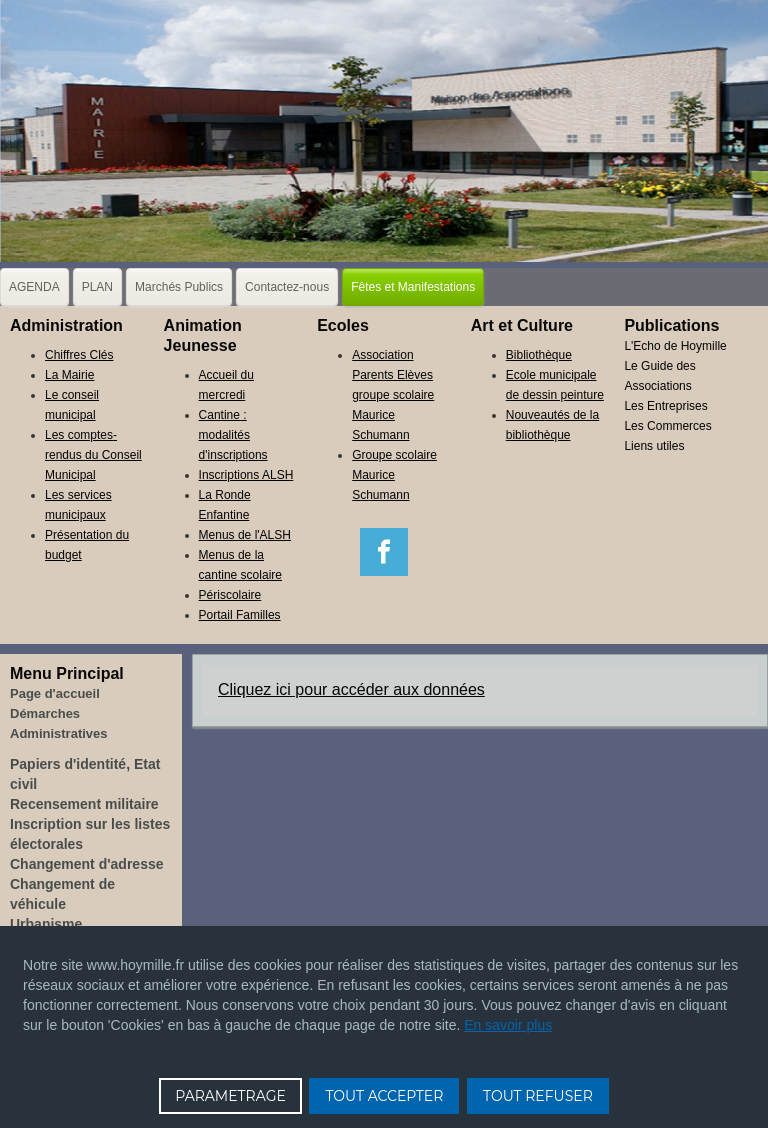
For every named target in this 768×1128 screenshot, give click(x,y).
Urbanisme (46, 924)
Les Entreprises (665, 406)
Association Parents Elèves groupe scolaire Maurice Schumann (393, 395)
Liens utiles (654, 446)
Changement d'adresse (87, 864)
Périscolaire (230, 595)
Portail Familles (240, 615)
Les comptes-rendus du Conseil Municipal (93, 455)
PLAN (97, 287)
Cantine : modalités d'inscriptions (233, 435)
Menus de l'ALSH (245, 535)
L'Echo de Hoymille (675, 346)
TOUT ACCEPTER (384, 1096)
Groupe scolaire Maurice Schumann (394, 475)
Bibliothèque (539, 355)
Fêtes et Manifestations (413, 287)
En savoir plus (508, 1025)
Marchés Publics (179, 287)
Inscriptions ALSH (246, 475)
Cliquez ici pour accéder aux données (351, 689)
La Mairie (69, 375)
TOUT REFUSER (538, 1096)
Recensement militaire (84, 804)
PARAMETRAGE (230, 1096)
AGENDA (34, 287)
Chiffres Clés (79, 355)
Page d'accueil (55, 693)
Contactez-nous (287, 287)
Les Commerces (667, 426)
